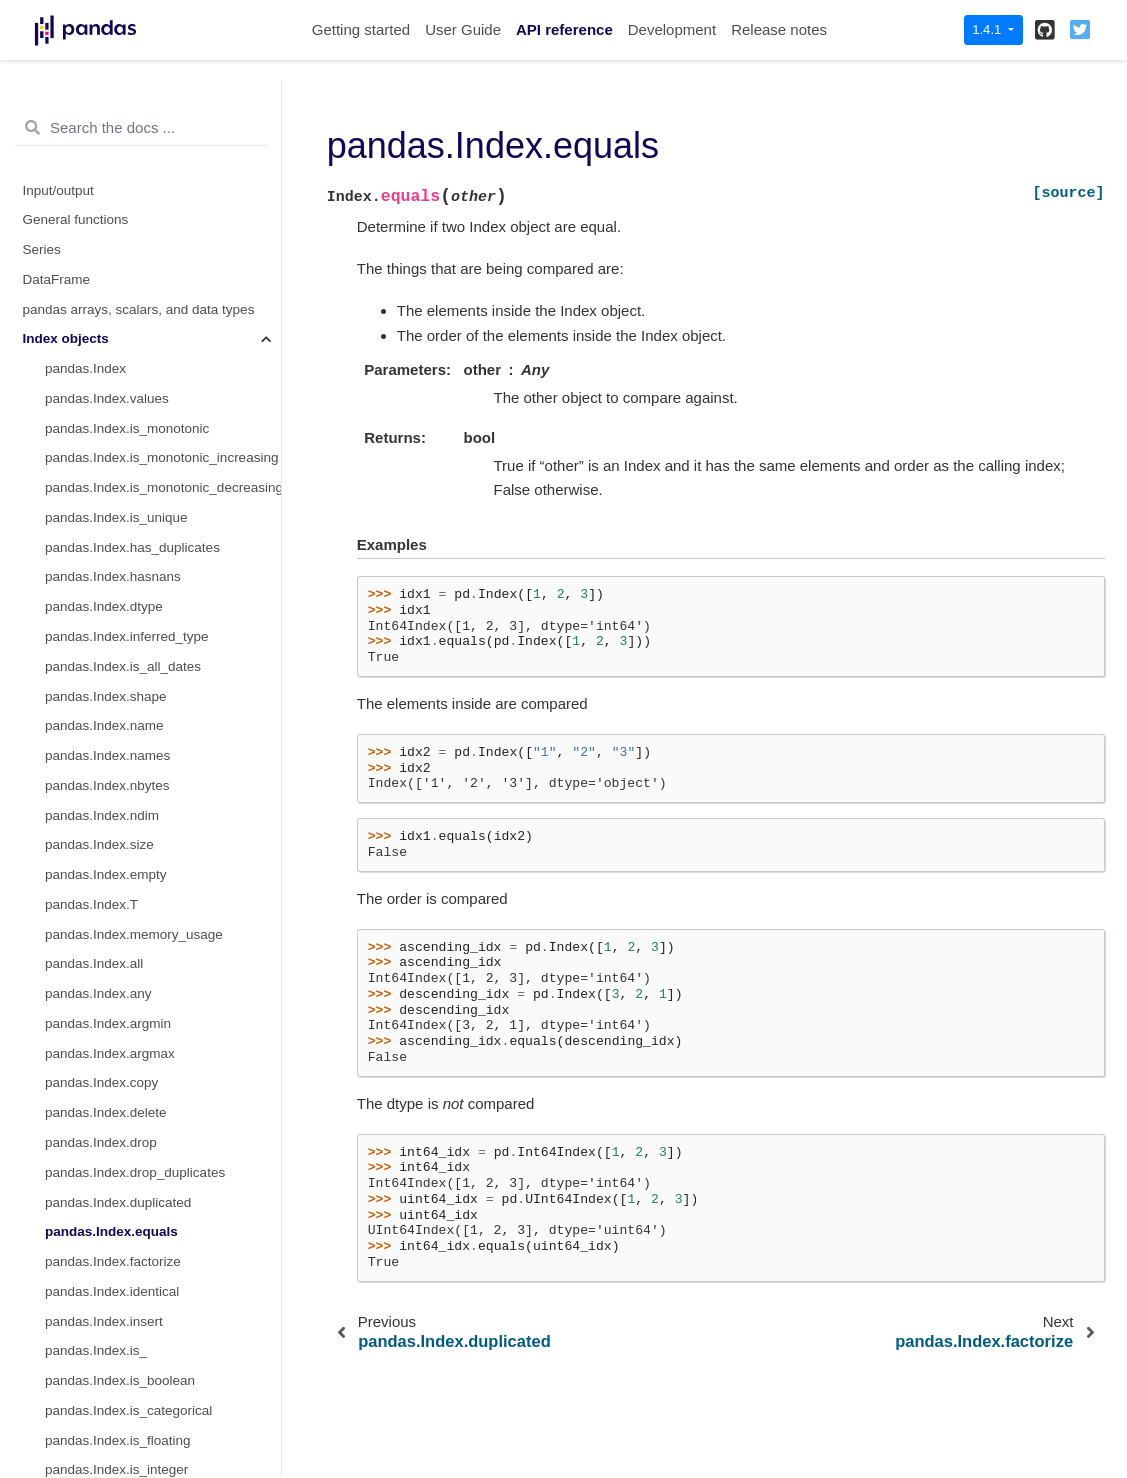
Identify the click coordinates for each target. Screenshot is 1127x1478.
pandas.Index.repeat (106, 760)
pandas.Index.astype (107, 1147)
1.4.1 (988, 29)
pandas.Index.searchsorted (126, 1445)
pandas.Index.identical (112, 314)
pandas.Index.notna (104, 1118)
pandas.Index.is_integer (116, 492)
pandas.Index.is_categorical (128, 433)
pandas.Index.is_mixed (114, 552)
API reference (564, 29)
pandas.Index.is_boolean (120, 403)
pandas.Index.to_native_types (134, 1296)
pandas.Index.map (100, 1207)
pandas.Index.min (98, 641)
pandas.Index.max (100, 671)
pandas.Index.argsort (108, 1415)
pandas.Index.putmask (113, 850)
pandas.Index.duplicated (118, 225)
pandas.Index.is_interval (118, 522)
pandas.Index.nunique (111, 909)
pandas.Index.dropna (108, 1058)
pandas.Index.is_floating (118, 463)
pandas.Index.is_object (114, 611)
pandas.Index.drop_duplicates (135, 195)
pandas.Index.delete (106, 135)
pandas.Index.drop (101, 165)
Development (672, 29)
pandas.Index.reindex (109, 701)
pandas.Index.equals (111, 254)
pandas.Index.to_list (105, 1266)
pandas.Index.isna (100, 1088)
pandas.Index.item (100, 1177)
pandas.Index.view (101, 1385)
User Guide (463, 29)
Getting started (361, 29)
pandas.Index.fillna (101, 1028)
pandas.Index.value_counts (127, 939)
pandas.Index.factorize (113, 284)
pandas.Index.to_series (115, 1326)
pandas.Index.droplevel (115, 998)
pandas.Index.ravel (102, 1237)
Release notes (779, 29)
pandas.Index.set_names (120, 969)
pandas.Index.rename (110, 731)
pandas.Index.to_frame (114, 1356)
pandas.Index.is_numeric (120, 582)
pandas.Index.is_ (96, 373)
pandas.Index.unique (107, 879)
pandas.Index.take (100, 820)
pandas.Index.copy (101, 105)
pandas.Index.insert (104, 344)
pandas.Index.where (106, 790)
